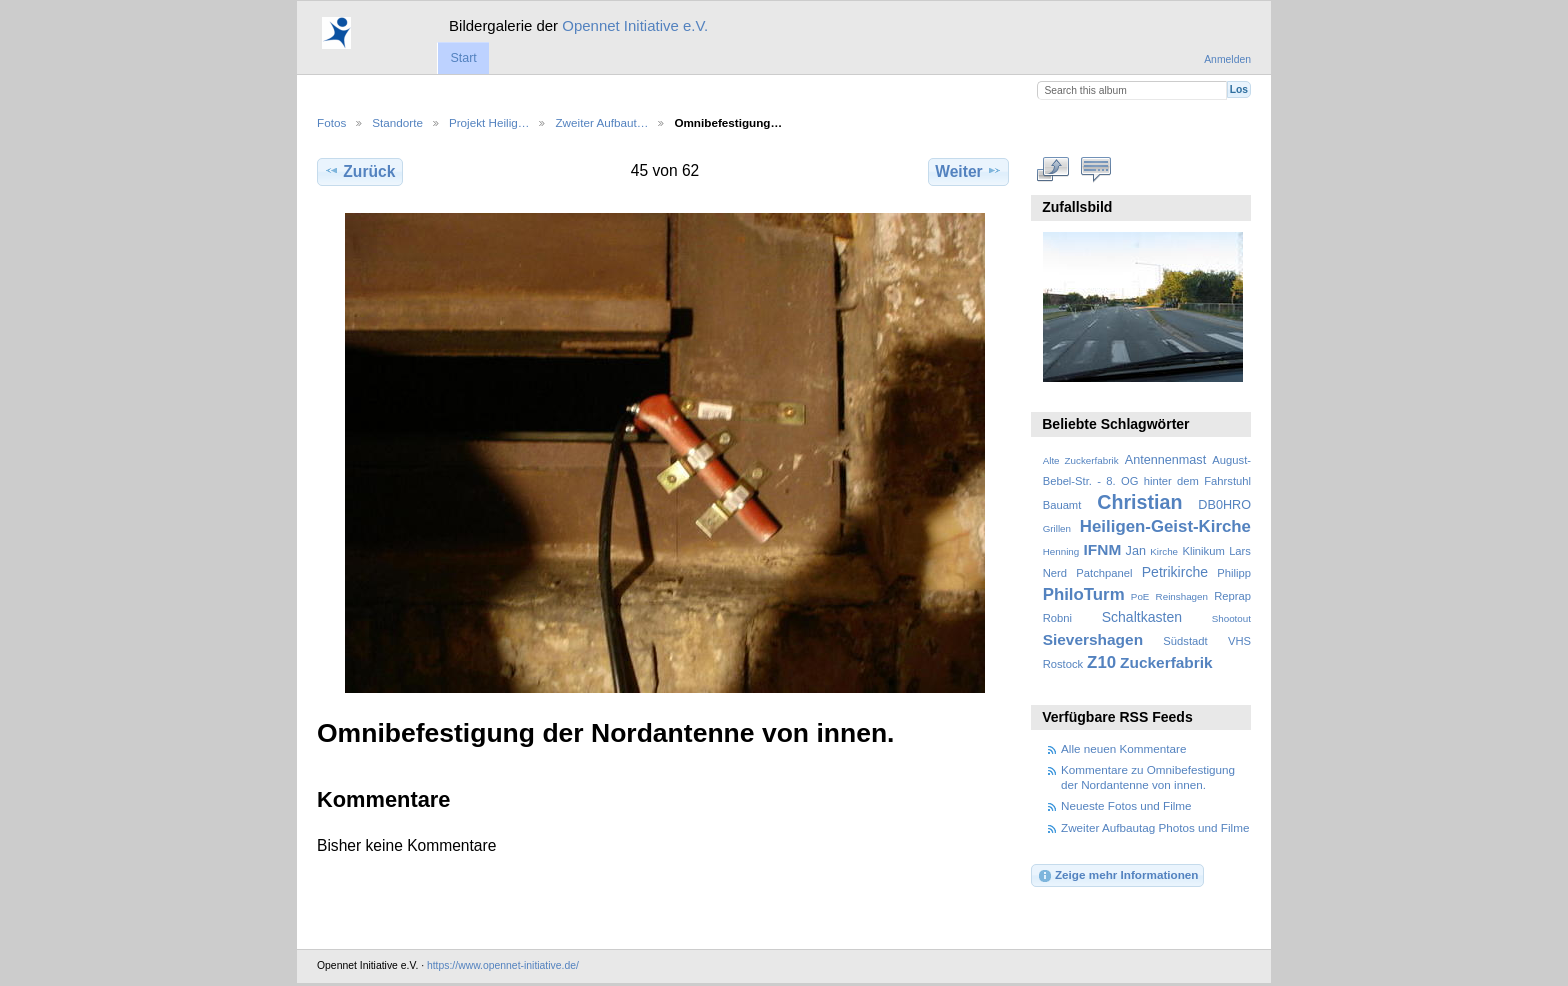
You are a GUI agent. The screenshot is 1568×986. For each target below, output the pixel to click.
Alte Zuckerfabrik (1081, 460)
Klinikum (1203, 551)
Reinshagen (1182, 596)
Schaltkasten (1142, 617)
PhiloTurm (1084, 594)
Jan (1136, 551)
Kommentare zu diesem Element (1096, 169)
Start (463, 58)
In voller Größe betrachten (1053, 169)
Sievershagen (1093, 639)
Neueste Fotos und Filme (1126, 805)
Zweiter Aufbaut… (601, 122)
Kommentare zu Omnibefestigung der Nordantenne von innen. (1148, 776)
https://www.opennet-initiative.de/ (503, 965)
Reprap (1232, 596)
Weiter (968, 171)
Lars (1240, 551)
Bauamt (1062, 505)
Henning (1061, 551)
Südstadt (1185, 641)
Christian (1139, 502)
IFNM (1103, 549)
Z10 (1101, 662)
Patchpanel (1104, 573)
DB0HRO (1224, 505)
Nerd (1055, 573)
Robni (1057, 618)
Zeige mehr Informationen (1118, 876)
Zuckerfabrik (1166, 662)
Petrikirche (1175, 572)
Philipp (1234, 573)
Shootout (1231, 618)
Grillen (1057, 528)
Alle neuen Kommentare (1123, 748)
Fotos (331, 122)
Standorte (397, 122)
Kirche (1164, 551)
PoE (1140, 596)
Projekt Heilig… (489, 122)
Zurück (359, 171)
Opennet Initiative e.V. (635, 25)
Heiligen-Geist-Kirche (1165, 526)
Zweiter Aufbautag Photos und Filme (1155, 827)
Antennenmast (1165, 460)
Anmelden (1227, 59)
